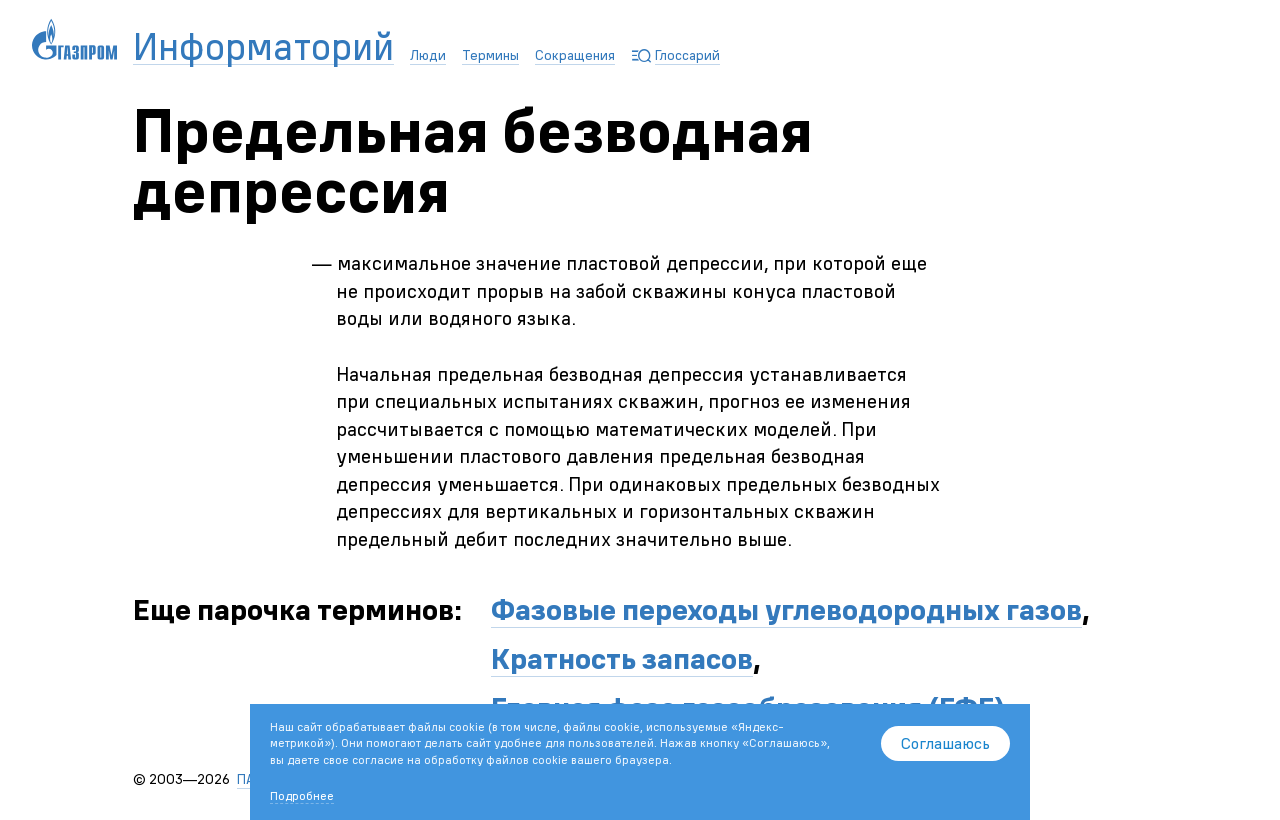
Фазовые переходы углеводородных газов (786, 609)
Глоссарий (687, 55)
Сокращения (575, 55)
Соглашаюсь (945, 743)
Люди (428, 55)
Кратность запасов (622, 658)
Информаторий (263, 47)
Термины (490, 55)
